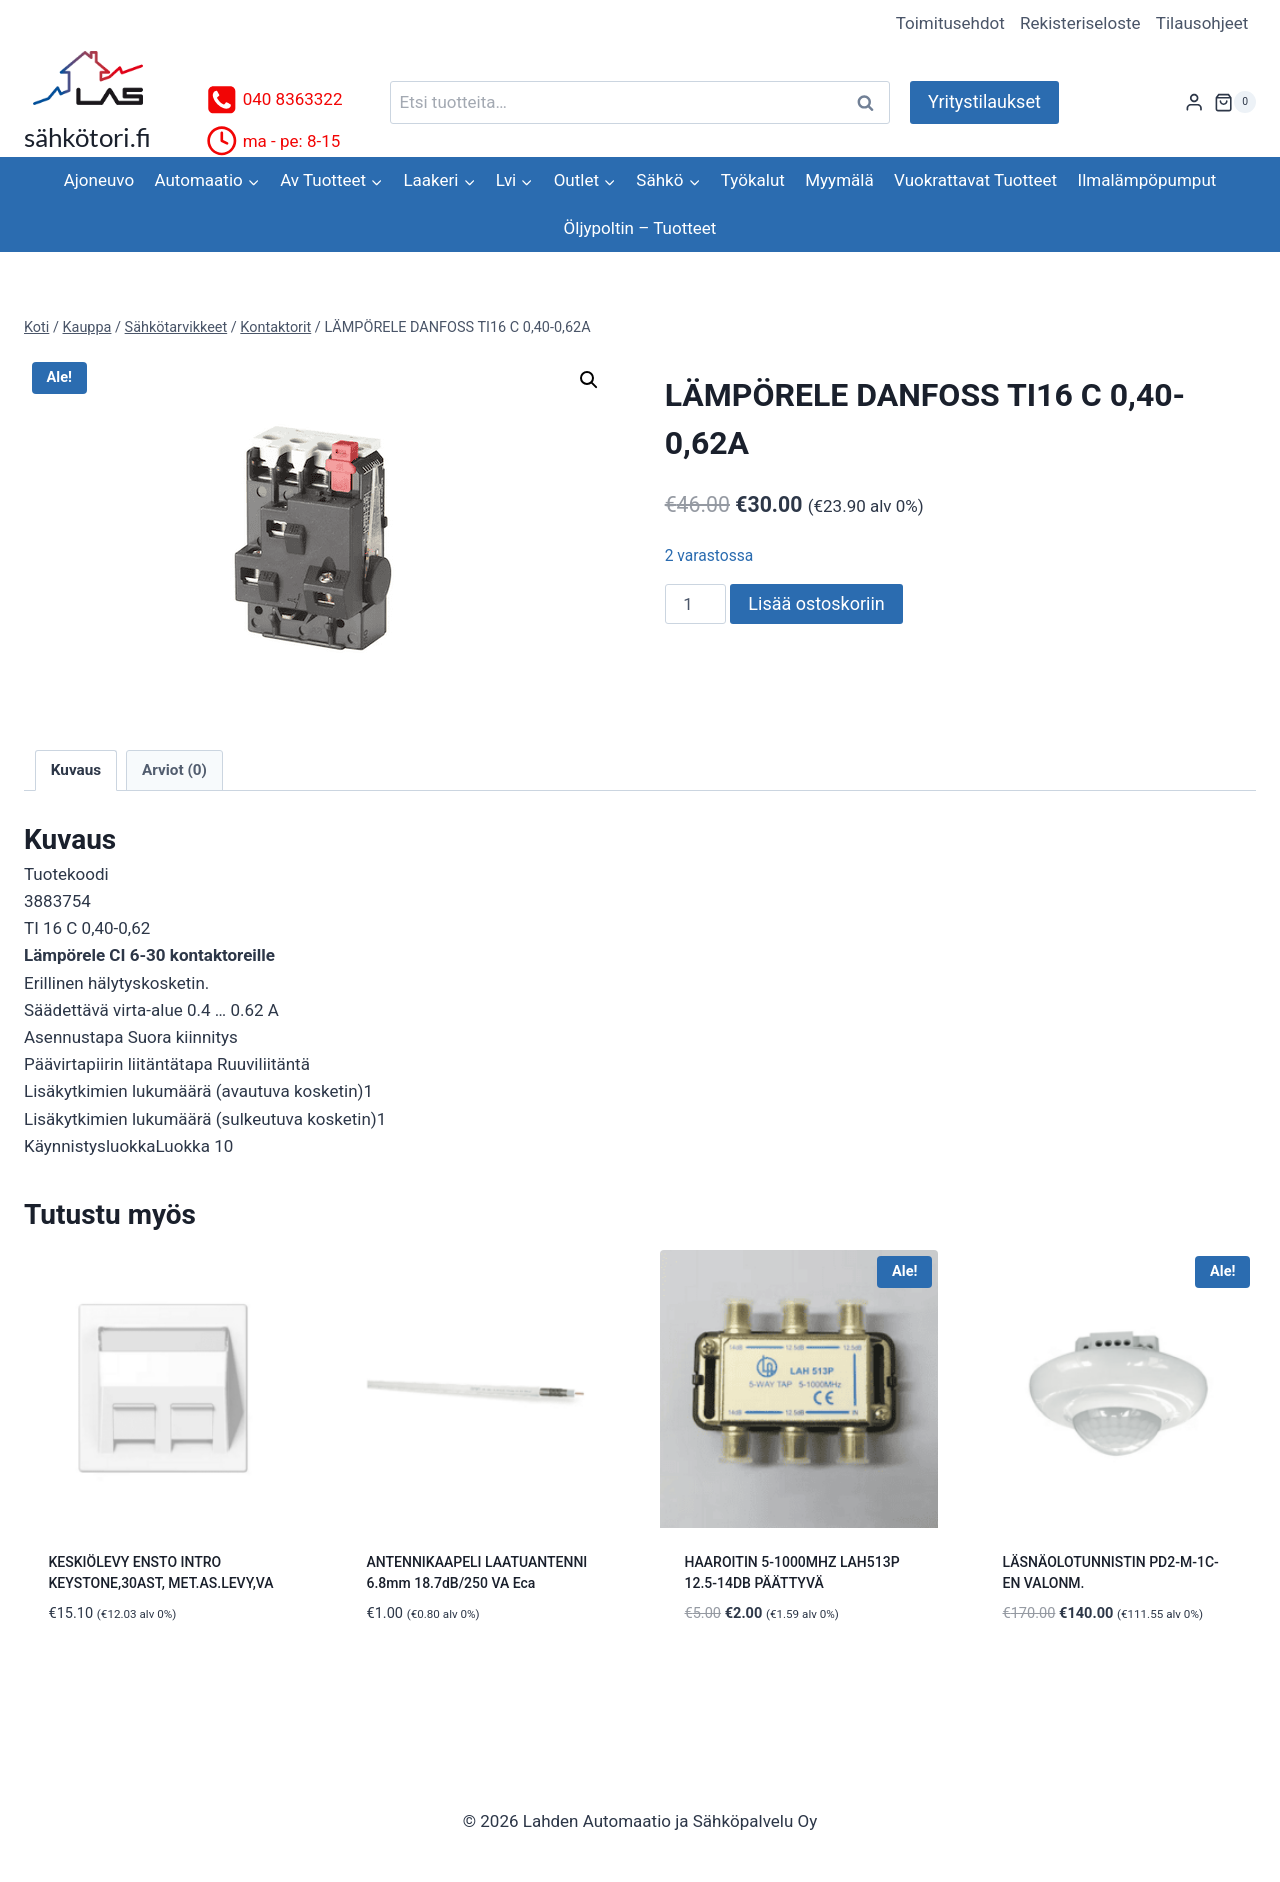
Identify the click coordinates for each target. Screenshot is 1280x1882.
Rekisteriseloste (1080, 23)
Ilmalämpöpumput (1147, 180)
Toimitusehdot (950, 23)
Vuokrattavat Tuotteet (975, 180)
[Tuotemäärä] (696, 604)
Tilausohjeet (1202, 23)
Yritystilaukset (984, 101)
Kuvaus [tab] (76, 770)
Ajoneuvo (99, 180)
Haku (871, 102)
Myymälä (839, 180)
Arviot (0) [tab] (174, 770)
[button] (589, 380)
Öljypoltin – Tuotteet (640, 228)
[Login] (1194, 102)
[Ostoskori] (1235, 102)
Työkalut (753, 180)
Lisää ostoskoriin (816, 603)
